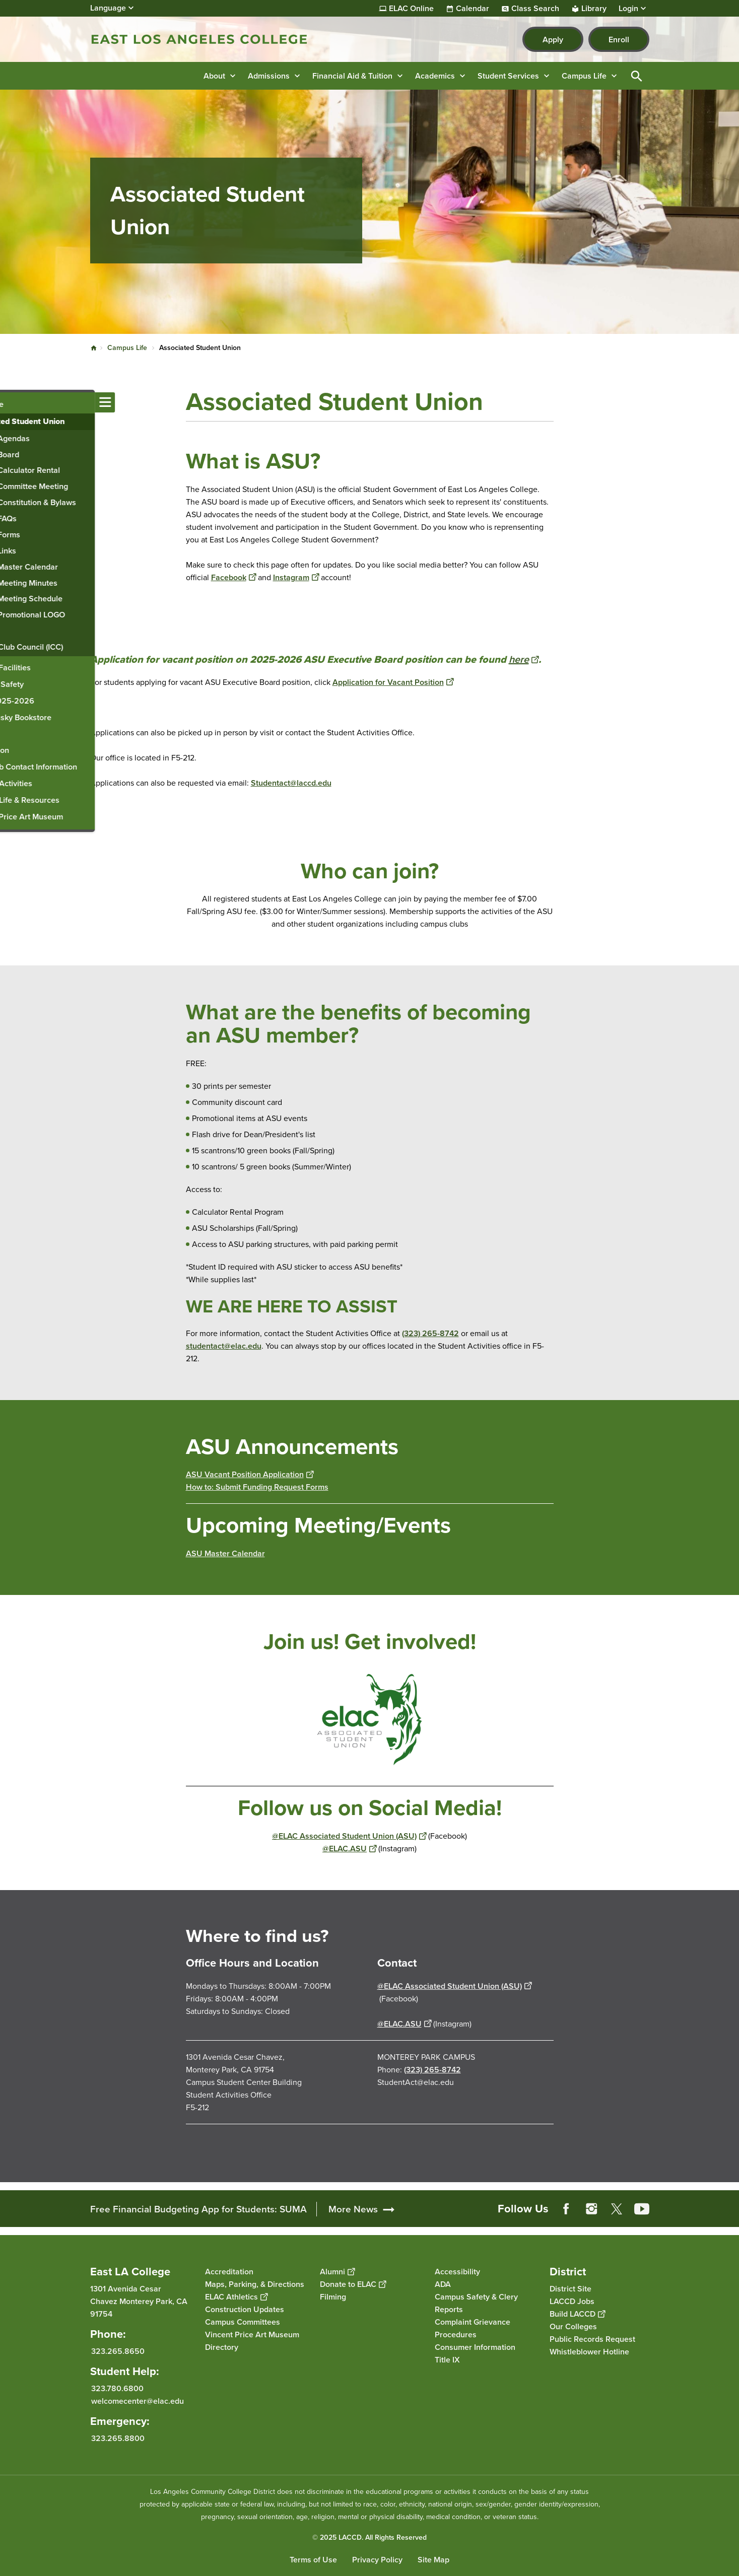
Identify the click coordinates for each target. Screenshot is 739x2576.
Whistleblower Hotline (589, 2351)
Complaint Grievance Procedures (472, 2328)
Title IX (447, 2359)
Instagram (296, 577)
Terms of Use (313, 2559)
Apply (553, 39)
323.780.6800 (117, 2388)
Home (93, 348)
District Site (570, 2288)
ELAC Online (411, 8)
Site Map (433, 2559)
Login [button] (628, 8)
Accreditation (229, 2271)
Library (594, 8)
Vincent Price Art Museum (252, 2334)
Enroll (619, 39)
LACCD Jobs (572, 2301)
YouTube (641, 2208)
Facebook (233, 577)
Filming (333, 2297)
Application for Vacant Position (392, 682)
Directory (221, 2347)
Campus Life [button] (584, 76)
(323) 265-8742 (430, 1333)
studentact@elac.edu (223, 1346)
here (524, 659)
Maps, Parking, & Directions (254, 2284)
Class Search (535, 8)
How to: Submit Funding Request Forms (257, 1487)
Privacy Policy (377, 2559)
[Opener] (729, 2205)
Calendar (472, 8)
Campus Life (127, 347)
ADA (443, 2284)
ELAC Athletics (236, 2297)
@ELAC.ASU (349, 1848)
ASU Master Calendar (225, 1553)
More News (353, 2209)
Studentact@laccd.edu (291, 783)
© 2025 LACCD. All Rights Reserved (369, 2537)
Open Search (636, 76)
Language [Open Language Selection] (108, 8)
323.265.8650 (118, 2351)
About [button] (214, 76)
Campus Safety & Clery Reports (476, 2303)
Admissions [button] (269, 76)
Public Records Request (592, 2339)
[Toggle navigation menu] (10, 402)
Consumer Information (475, 2347)
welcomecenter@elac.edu (137, 2401)
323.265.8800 (118, 2438)
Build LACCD (577, 2314)
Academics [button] (435, 76)
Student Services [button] (508, 76)
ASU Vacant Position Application (249, 1474)
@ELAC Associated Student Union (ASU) (349, 1836)
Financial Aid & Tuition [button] (352, 76)
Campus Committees (242, 2322)
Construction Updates (244, 2309)
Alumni (337, 2271)
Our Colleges (573, 2326)
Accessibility (457, 2271)
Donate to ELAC (353, 2284)
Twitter (616, 2208)
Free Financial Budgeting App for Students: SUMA (198, 2209)
